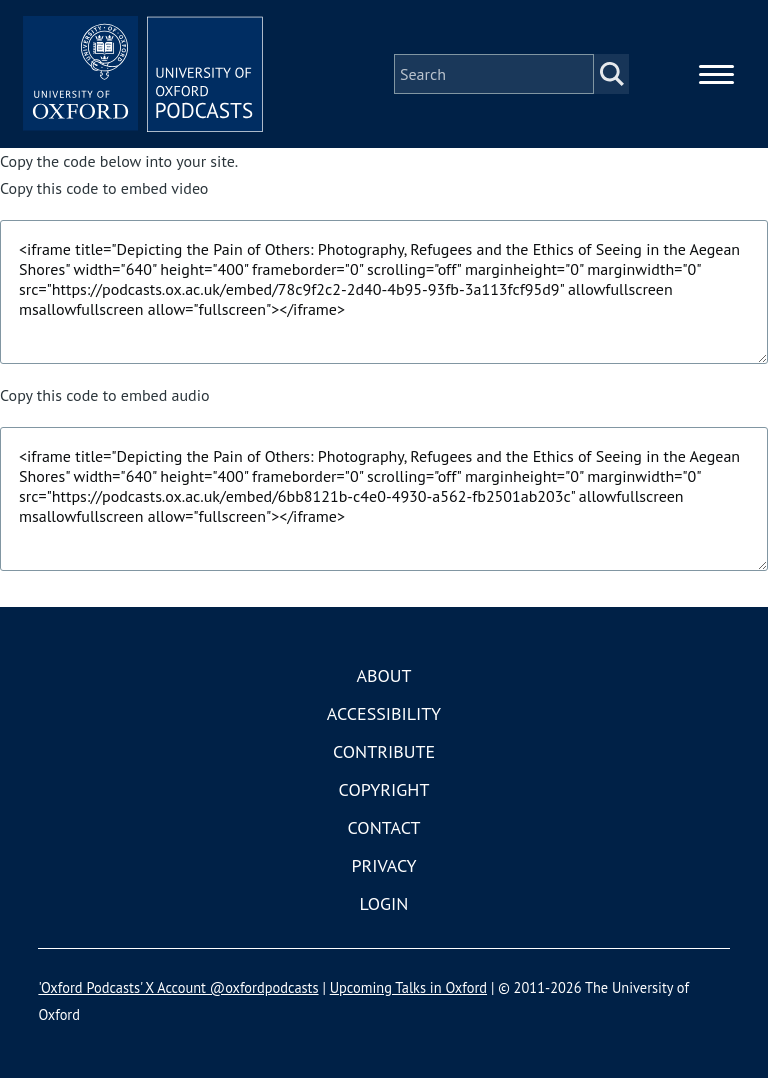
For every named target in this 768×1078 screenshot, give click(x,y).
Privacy (383, 865)
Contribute (384, 751)
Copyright (384, 789)
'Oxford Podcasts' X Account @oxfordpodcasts (178, 987)
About (383, 675)
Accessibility (384, 713)
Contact (384, 827)
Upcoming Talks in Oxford (408, 987)
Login (384, 903)
